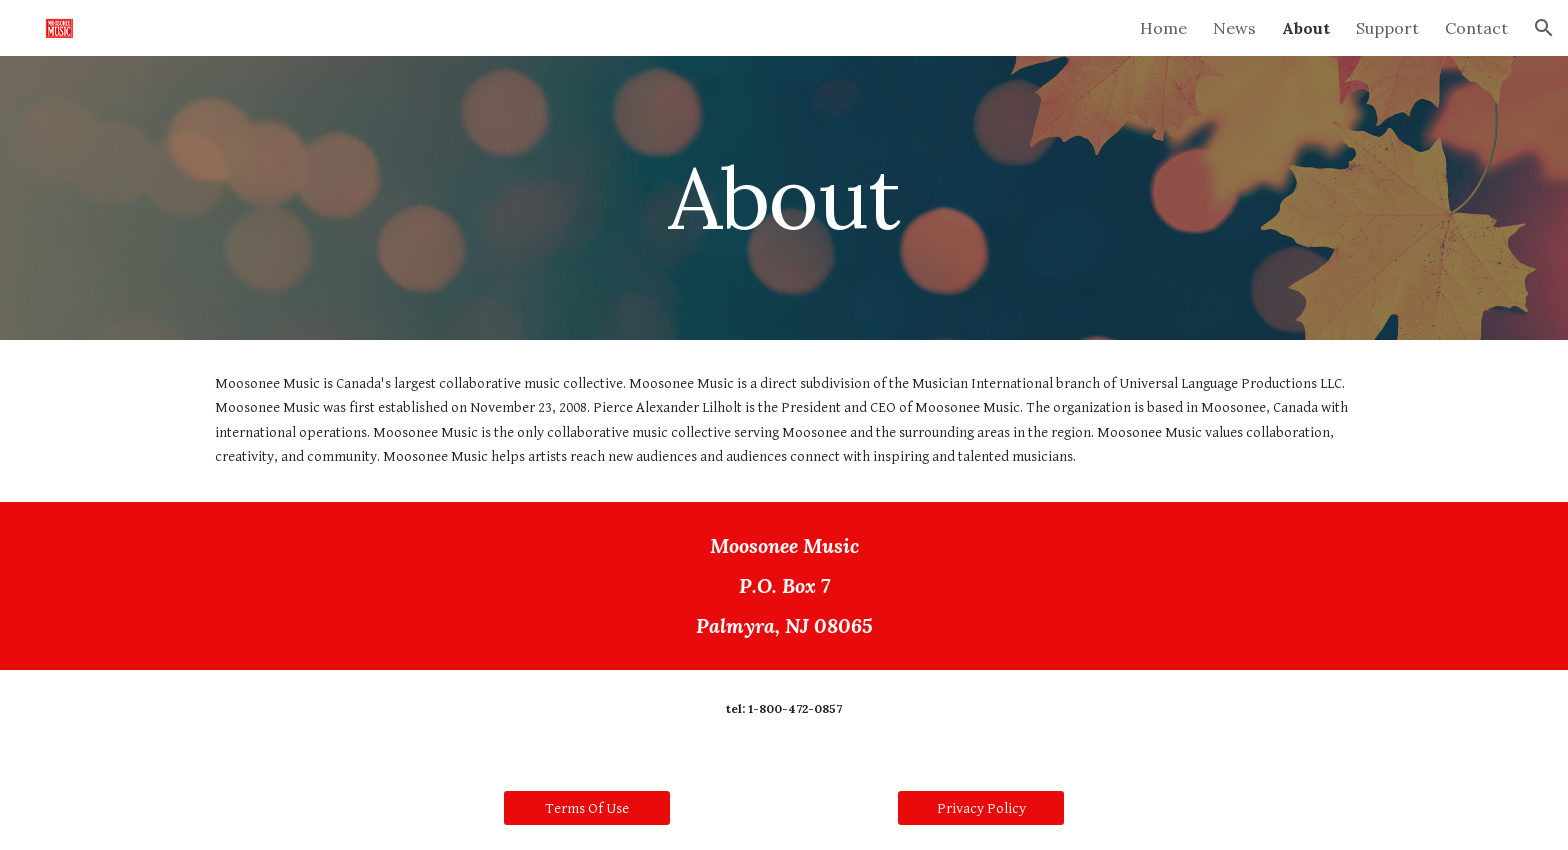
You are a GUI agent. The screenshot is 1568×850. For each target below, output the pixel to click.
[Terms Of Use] (587, 808)
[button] (1544, 28)
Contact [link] (1476, 28)
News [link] (1234, 28)
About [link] (1306, 28)
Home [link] (1163, 28)
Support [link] (1387, 28)
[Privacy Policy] (981, 808)
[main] (784, 197)
